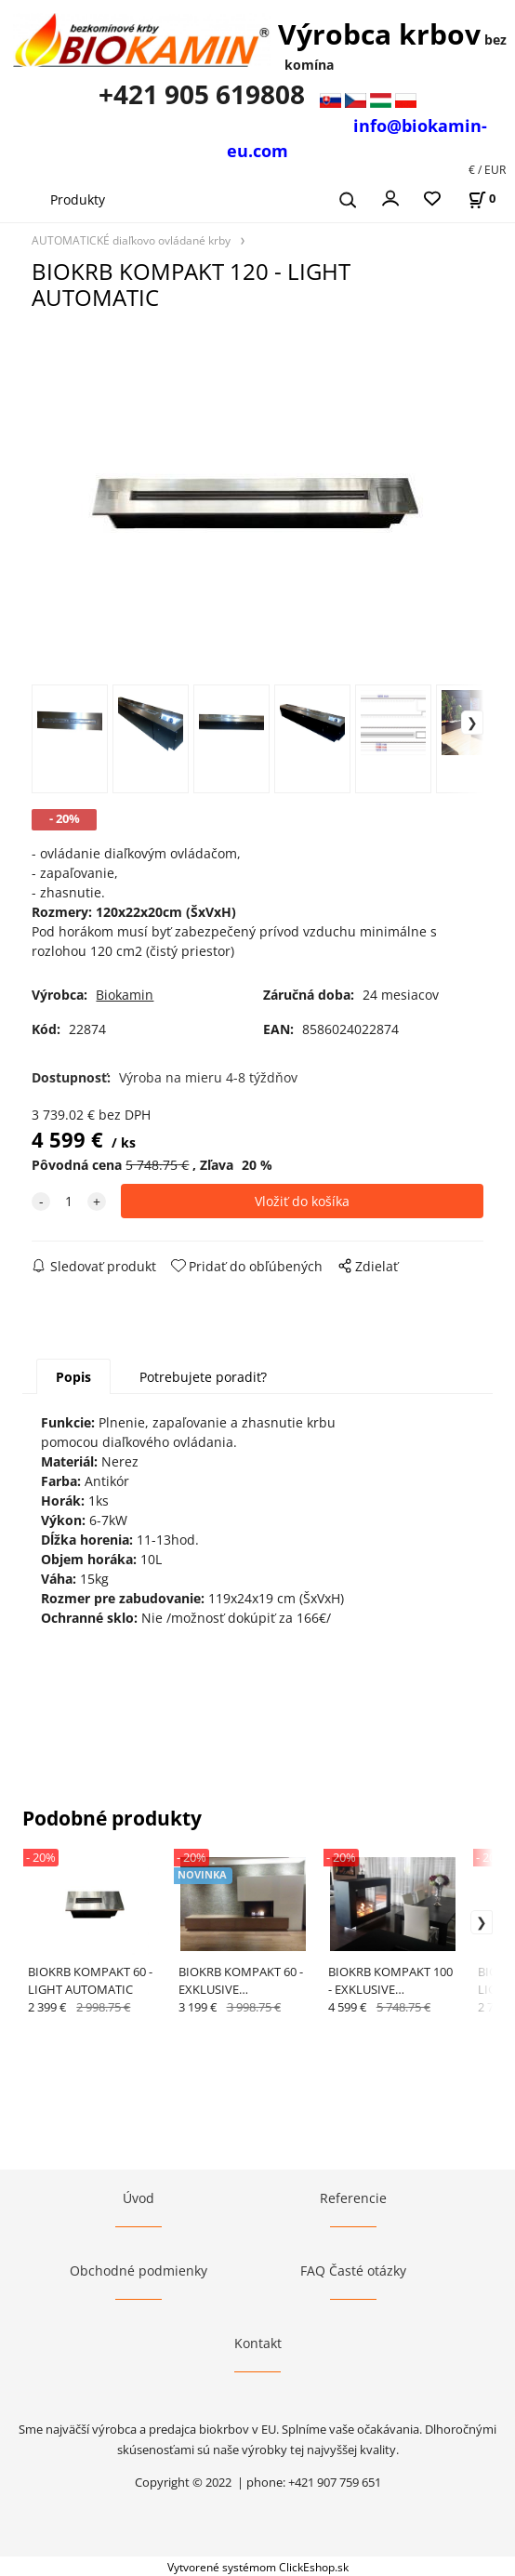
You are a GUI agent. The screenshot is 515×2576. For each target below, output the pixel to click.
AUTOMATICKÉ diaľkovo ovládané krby (131, 239)
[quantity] (68, 1201)
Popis (73, 1377)
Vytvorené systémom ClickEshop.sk (258, 2566)
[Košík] (481, 198)
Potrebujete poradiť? (203, 1377)
